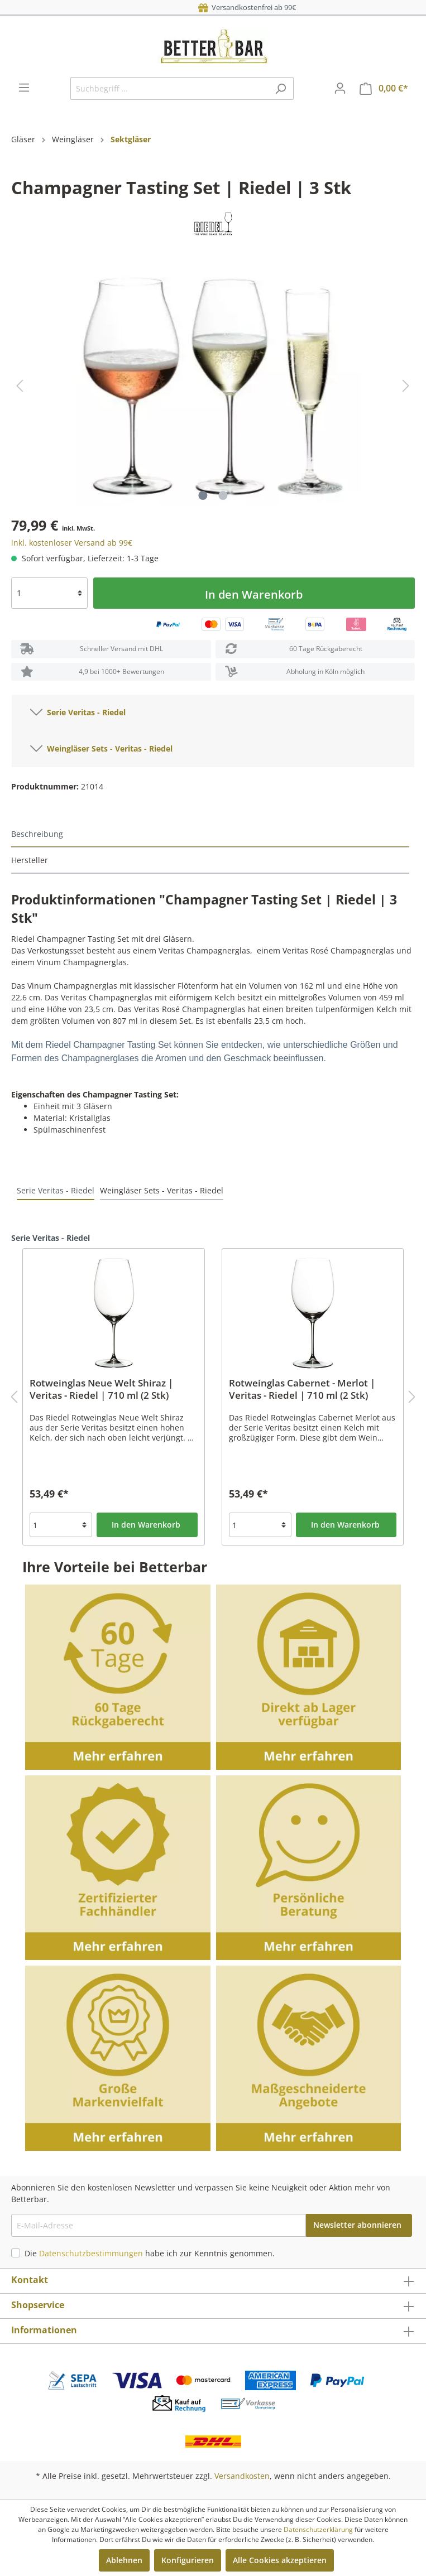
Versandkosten (242, 2476)
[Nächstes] (406, 386)
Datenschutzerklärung (318, 2529)
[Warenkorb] (384, 88)
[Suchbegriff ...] (169, 88)
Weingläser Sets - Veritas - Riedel (101, 746)
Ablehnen (124, 2560)
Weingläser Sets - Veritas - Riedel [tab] (161, 1190)
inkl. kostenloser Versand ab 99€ (71, 542)
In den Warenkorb (254, 594)
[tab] (210, 834)
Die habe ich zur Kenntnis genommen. (150, 2253)
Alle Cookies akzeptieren (280, 2560)
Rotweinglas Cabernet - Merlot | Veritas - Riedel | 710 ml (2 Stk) (302, 1389)
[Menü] (24, 87)
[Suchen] (280, 88)
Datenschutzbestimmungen (91, 2253)
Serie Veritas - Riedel (78, 710)
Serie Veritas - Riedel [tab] (55, 1190)
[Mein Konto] (340, 88)
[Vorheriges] (19, 386)
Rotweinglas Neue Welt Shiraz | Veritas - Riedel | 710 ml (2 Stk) (101, 1389)
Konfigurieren (187, 2560)
